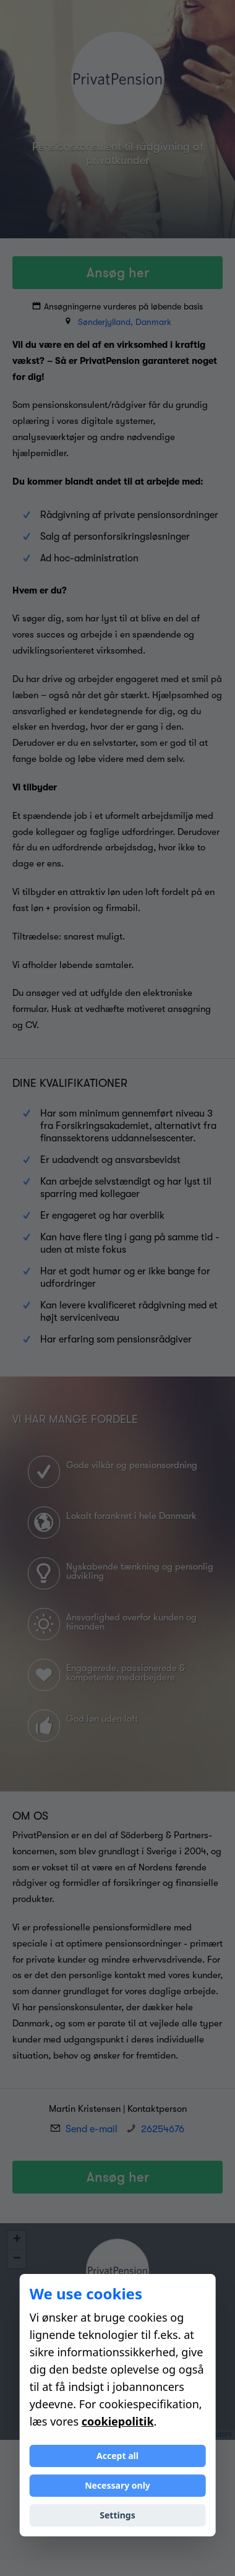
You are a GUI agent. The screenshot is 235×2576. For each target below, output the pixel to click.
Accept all (117, 2455)
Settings (117, 2515)
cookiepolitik (118, 2421)
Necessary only (117, 2485)
